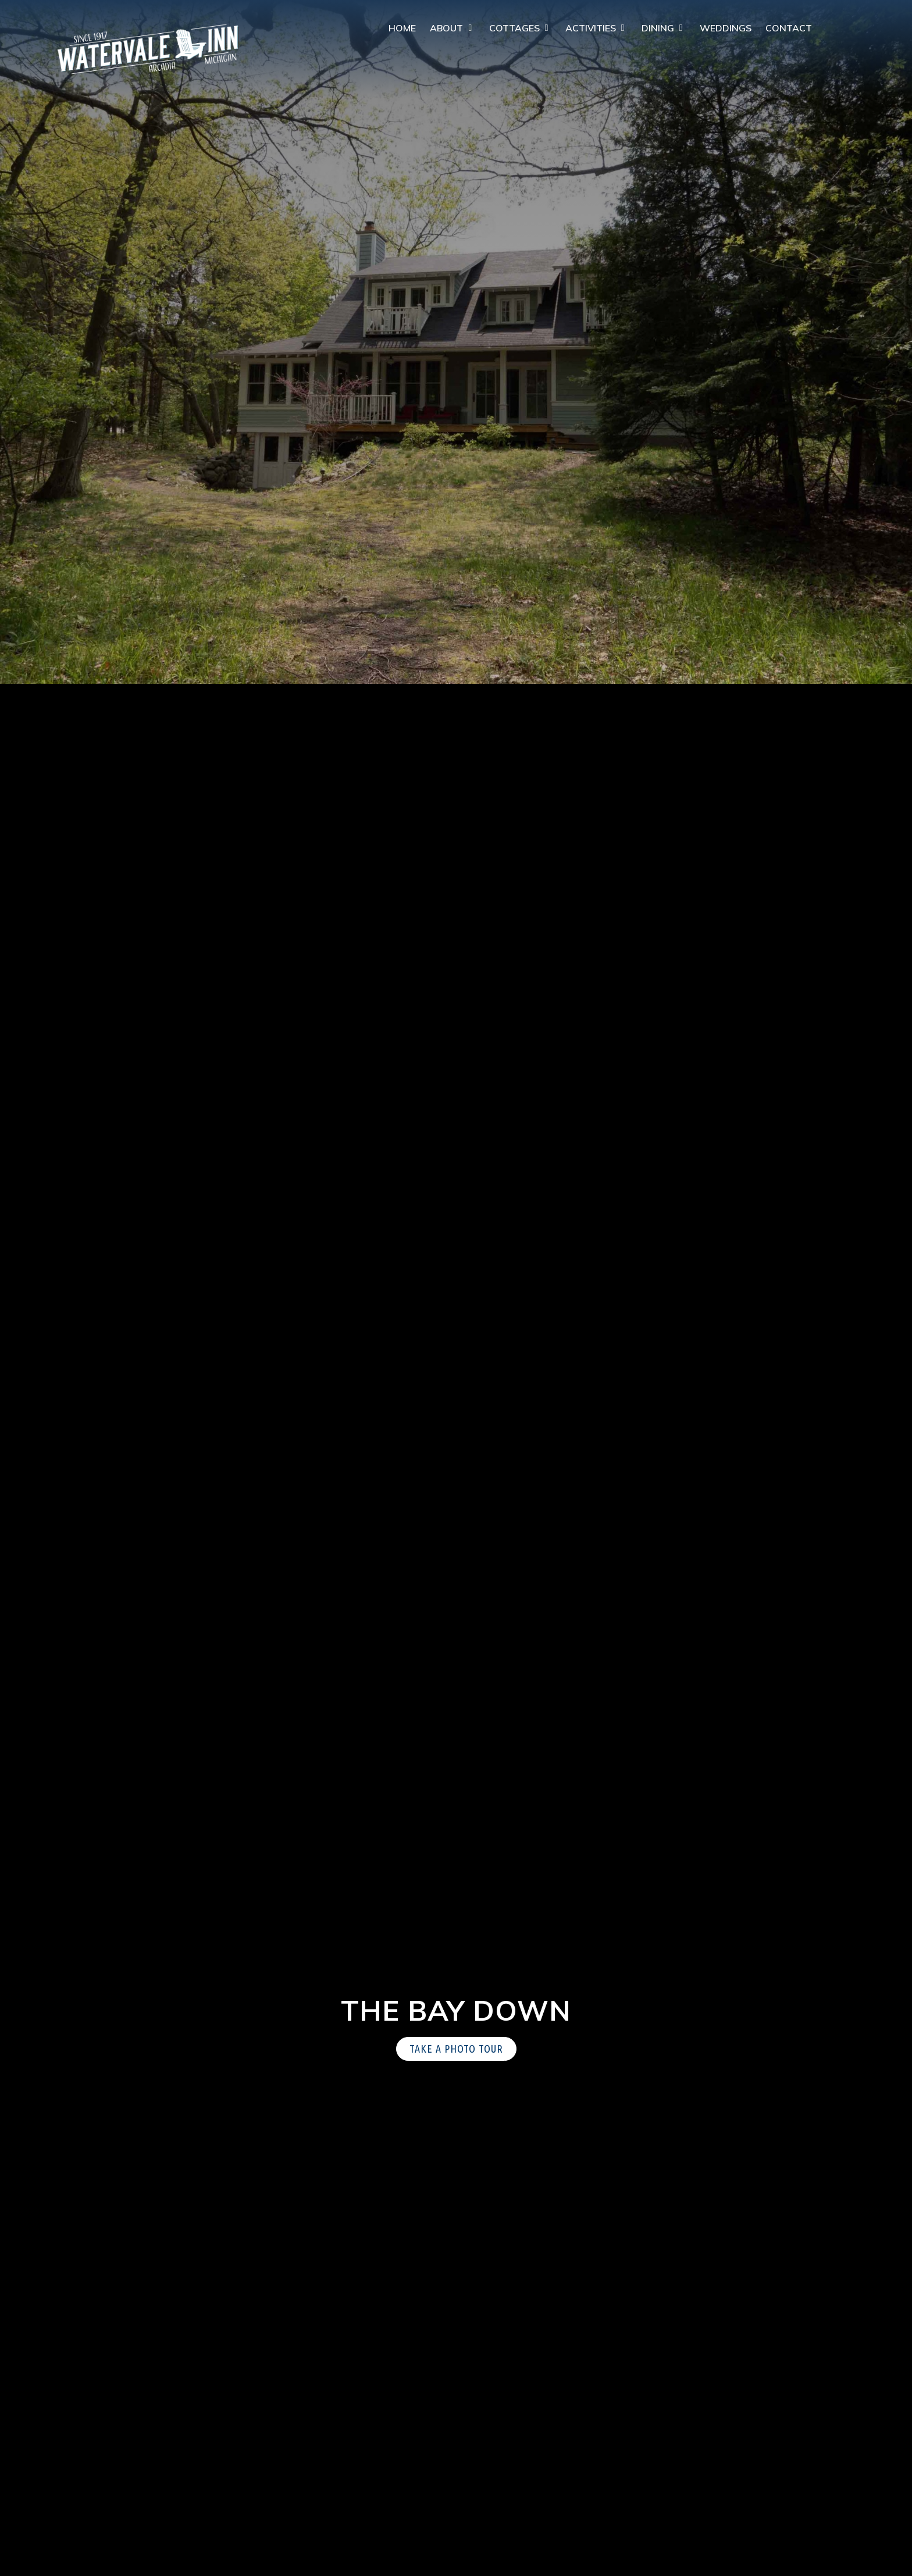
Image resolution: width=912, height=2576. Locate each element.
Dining (658, 28)
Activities (590, 28)
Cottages (514, 28)
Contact (788, 28)
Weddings (725, 28)
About (446, 28)
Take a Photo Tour (456, 2048)
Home (402, 28)
